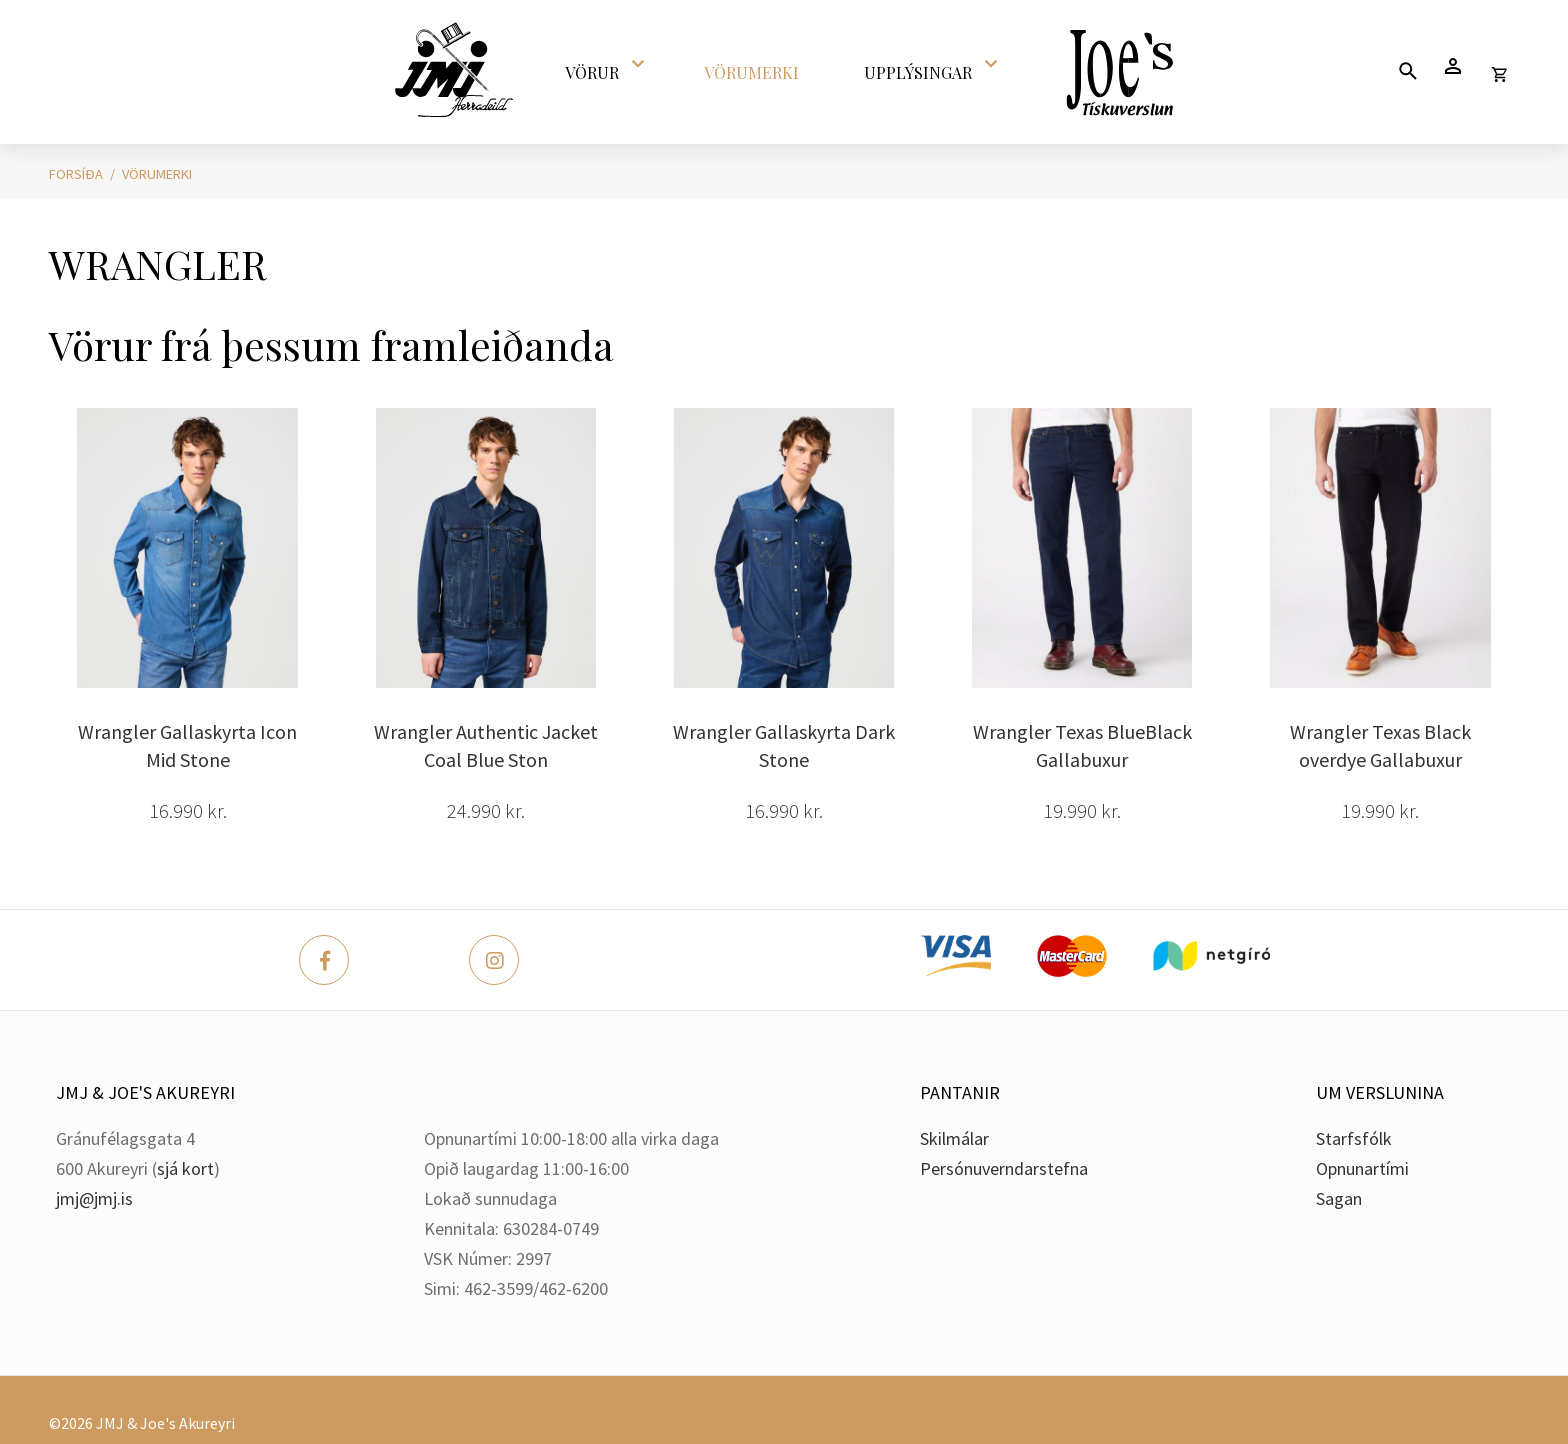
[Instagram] (494, 960)
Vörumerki (157, 174)
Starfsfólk (1354, 1138)
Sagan (1339, 1198)
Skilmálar (954, 1138)
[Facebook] (324, 960)
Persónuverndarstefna (1004, 1168)
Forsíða (76, 174)
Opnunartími (1362, 1168)
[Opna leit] (1407, 70)
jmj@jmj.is (94, 1198)
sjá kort (185, 1168)
